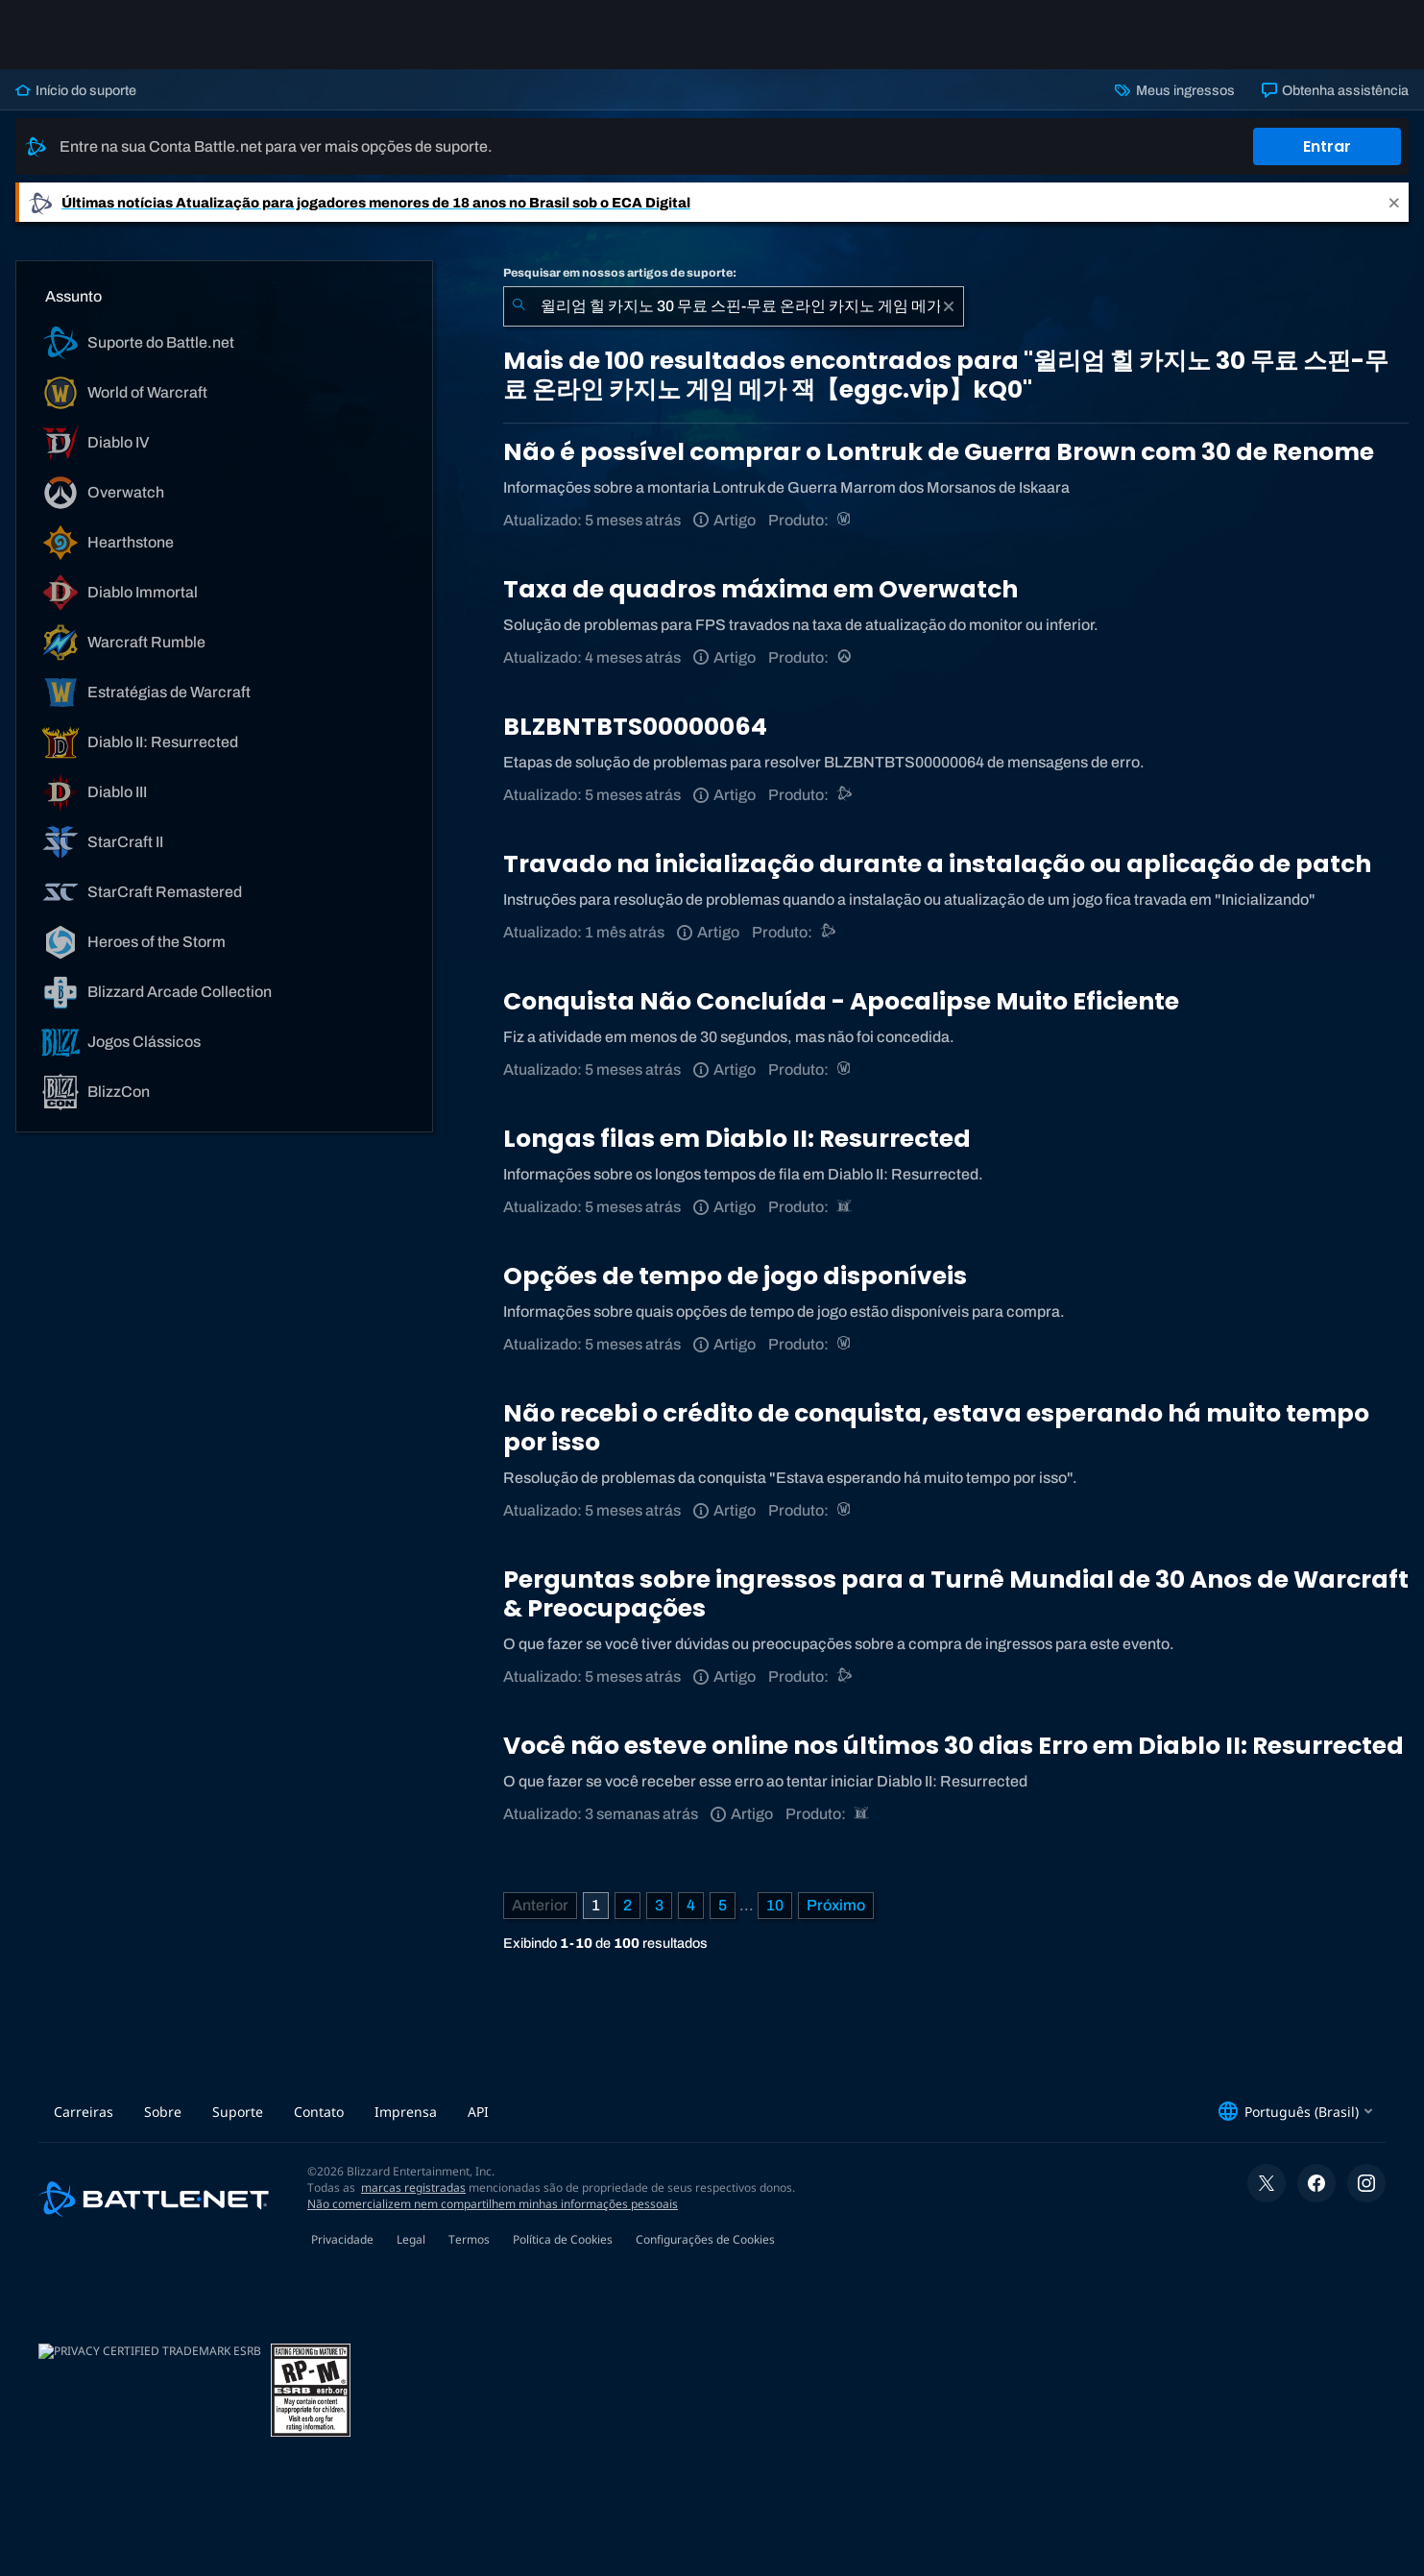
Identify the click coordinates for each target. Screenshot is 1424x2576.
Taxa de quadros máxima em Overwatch (760, 589)
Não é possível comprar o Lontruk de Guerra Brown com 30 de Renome (938, 452)
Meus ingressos (1174, 90)
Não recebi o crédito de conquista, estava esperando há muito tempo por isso (936, 1428)
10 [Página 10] (775, 1905)
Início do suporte (75, 90)
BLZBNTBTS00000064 (635, 726)
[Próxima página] (836, 1905)
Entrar (1327, 146)
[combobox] (733, 306)
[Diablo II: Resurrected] (845, 1207)
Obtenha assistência (1335, 90)
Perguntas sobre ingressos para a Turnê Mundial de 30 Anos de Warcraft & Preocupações (956, 1594)
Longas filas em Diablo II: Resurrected (737, 1138)
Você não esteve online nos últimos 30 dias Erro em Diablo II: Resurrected (953, 1745)
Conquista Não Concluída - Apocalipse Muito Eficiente (841, 1001)
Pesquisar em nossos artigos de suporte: (619, 272)
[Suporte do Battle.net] (845, 795)
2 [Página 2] (627, 1905)
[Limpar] (948, 306)
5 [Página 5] (722, 1905)
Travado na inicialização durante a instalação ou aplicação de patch (937, 864)
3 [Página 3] (659, 1905)
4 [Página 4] (691, 1905)
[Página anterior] (540, 1905)
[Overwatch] (845, 657)
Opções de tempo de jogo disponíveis (735, 1276)
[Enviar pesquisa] (518, 306)
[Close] (1394, 202)
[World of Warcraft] (845, 520)
